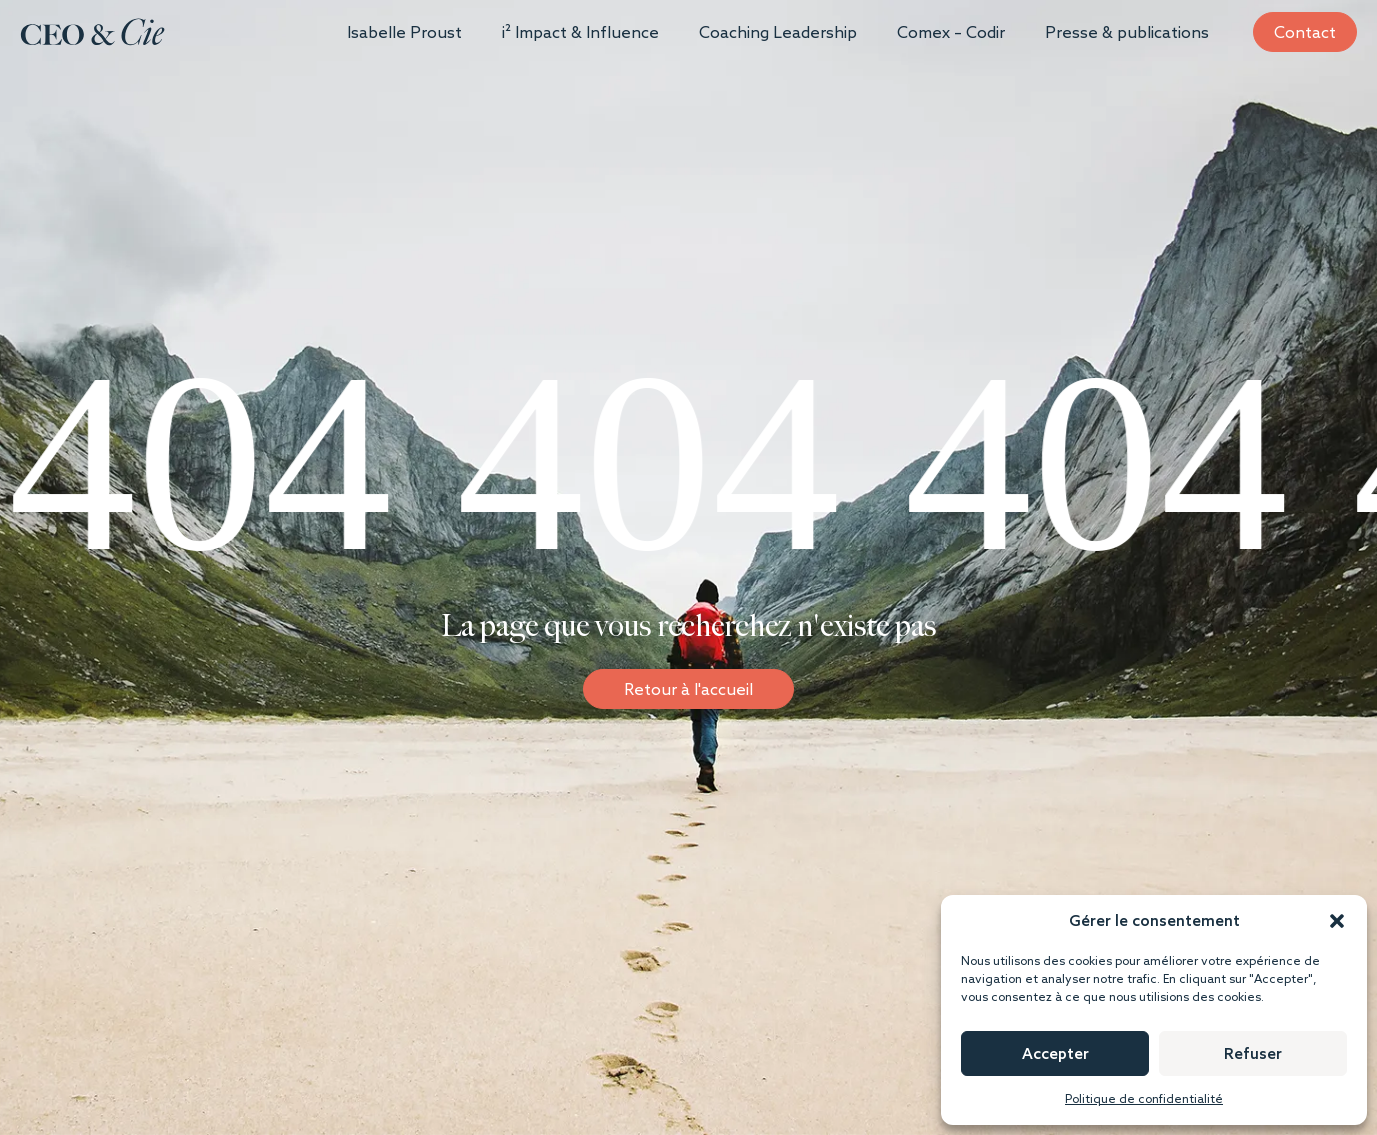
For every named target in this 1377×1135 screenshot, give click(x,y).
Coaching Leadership (778, 32)
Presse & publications (1127, 32)
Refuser (1253, 1053)
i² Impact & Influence (580, 32)
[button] (1337, 921)
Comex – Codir (951, 32)
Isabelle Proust (404, 32)
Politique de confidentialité (1144, 1098)
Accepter (1055, 1053)
